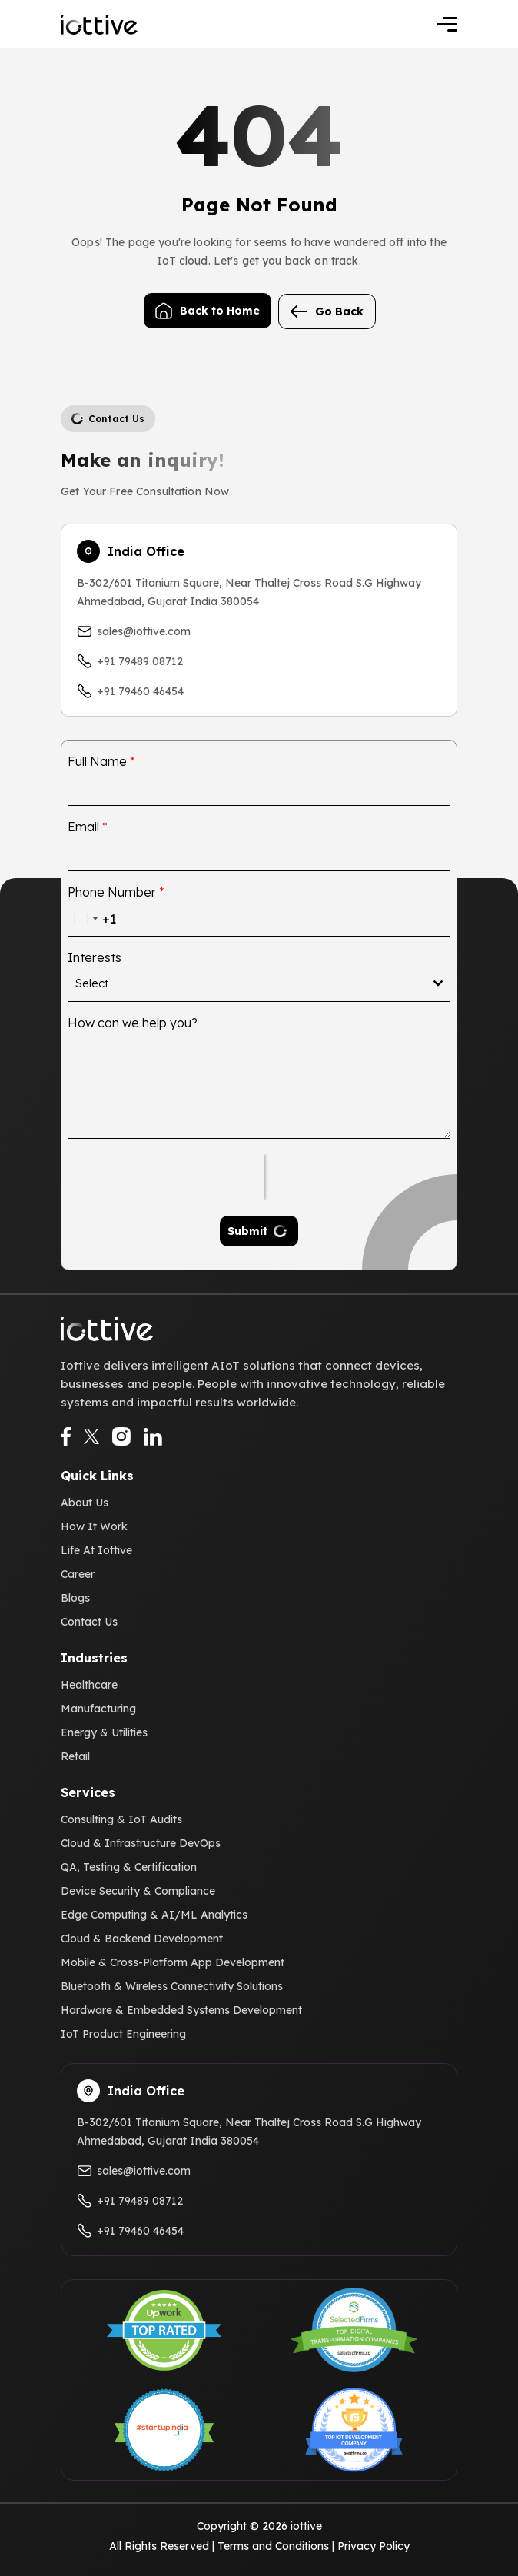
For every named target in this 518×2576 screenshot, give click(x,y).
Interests (94, 957)
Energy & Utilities (104, 1732)
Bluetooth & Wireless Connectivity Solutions (172, 1986)
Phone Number (116, 892)
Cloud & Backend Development (142, 1938)
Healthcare (89, 1685)
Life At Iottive (96, 1550)
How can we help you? (133, 1022)
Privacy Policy (373, 2546)
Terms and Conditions (273, 2546)
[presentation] (166, 1177)
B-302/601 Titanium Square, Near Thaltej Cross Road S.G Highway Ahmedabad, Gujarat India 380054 (249, 592)
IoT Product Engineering (123, 2034)
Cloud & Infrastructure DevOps (141, 1843)
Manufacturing (98, 1708)
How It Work (94, 1526)
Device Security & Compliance (138, 1891)
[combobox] (92, 918)
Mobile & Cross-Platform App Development (172, 1962)
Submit (247, 1231)
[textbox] (254, 983)
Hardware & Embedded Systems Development (181, 2010)
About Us (84, 1502)
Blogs (75, 1598)
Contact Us (89, 1622)
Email (88, 826)
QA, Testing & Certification (129, 1867)
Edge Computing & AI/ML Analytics (154, 1915)
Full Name (101, 761)
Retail (75, 1756)
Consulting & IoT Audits (121, 1819)
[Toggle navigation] (447, 24)
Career (78, 1574)
